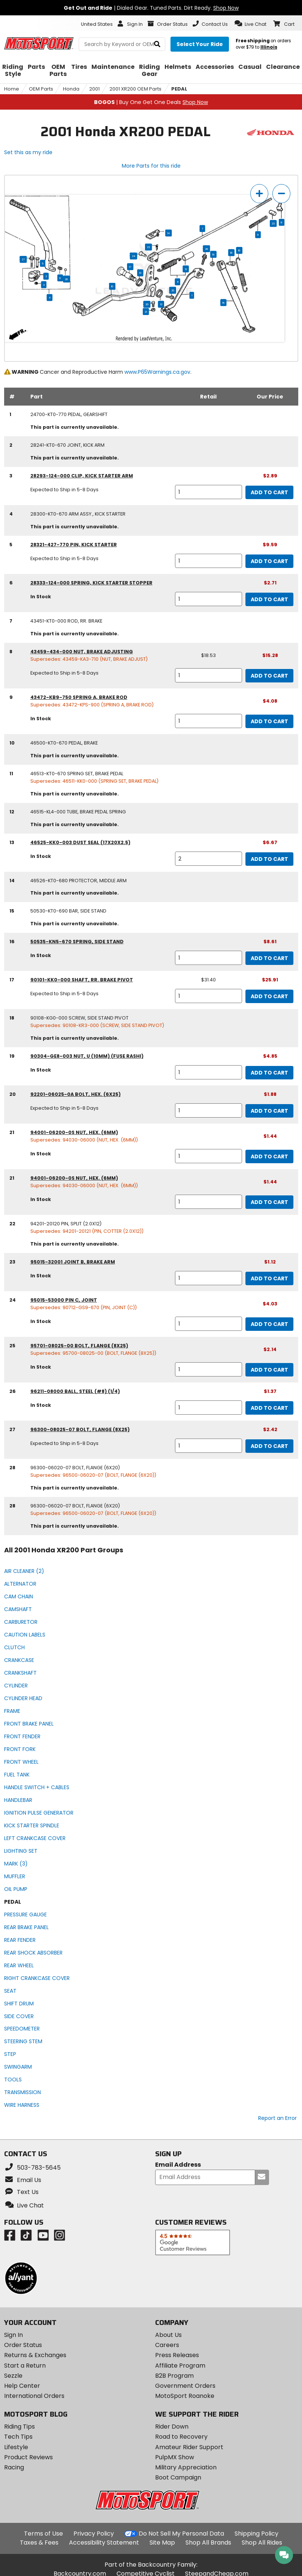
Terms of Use (43, 2533)
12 (186, 269)
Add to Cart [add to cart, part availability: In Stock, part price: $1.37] (269, 1408)
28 (206, 249)
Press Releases (177, 2355)
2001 (94, 88)
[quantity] (208, 492)
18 (231, 252)
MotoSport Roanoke (184, 2396)
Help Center (22, 2385)
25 (172, 290)
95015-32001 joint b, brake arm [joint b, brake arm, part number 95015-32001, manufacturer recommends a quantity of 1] (72, 1262)
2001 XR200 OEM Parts (135, 88)
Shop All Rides (262, 2542)
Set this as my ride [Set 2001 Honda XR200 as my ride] (28, 152)
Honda (71, 88)
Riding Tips (19, 2426)
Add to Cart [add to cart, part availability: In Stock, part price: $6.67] (269, 859)
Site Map (162, 2542)
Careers (167, 2345)
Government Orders (185, 2385)
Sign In (13, 2335)
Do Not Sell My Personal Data (181, 2533)
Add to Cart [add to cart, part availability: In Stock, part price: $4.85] (269, 1072)
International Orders (34, 2396)
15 (223, 303)
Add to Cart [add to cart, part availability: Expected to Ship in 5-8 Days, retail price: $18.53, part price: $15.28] (269, 675)
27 (23, 259)
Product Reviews (28, 2457)
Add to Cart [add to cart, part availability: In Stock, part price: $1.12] (269, 1278)
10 (112, 286)
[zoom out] (281, 193)
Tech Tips (18, 2436)
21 (146, 312)
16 (239, 250)
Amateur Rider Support (189, 2447)
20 (147, 304)
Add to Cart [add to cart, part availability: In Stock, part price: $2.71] (269, 599)
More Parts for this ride (151, 165)
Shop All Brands (208, 2542)
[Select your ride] (199, 44)
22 (148, 247)
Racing (14, 2467)
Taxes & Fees (39, 2542)
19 (213, 254)
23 (273, 223)
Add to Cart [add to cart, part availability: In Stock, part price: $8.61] (269, 958)
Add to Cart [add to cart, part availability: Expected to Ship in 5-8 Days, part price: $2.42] (269, 1446)
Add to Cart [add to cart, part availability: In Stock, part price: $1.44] (269, 1156)
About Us (168, 2335)
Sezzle (13, 2375)
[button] (250, 24)
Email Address (178, 2165)
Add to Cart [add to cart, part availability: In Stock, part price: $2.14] (269, 1369)
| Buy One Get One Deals (151, 102)
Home (11, 88)
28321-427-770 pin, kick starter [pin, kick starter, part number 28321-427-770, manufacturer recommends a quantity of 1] (73, 544)
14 (168, 233)
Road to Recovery (181, 2436)
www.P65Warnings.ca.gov (157, 372)
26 (66, 279)
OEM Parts (41, 88)
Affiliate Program (180, 2365)
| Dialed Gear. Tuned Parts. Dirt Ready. (151, 8)
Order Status (23, 2345)
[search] (157, 44)
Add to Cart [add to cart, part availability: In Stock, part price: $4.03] (269, 1324)
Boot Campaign (178, 2477)
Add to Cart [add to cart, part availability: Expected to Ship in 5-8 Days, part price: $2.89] (269, 492)
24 (133, 256)
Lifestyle (16, 2447)
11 (177, 282)
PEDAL (179, 88)
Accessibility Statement (104, 2542)
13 (140, 273)
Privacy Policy (93, 2533)
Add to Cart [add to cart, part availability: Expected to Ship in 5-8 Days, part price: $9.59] (269, 561)
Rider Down (171, 2426)
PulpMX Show (174, 2457)
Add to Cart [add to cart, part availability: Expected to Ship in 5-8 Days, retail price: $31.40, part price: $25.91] (269, 996)
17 (130, 267)
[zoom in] (259, 193)
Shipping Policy (256, 2533)
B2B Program (174, 2375)
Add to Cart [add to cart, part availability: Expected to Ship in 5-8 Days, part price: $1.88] (269, 1111)
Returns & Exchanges (35, 2355)
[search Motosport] (122, 44)
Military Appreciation (186, 2467)
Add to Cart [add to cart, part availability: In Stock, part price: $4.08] (269, 721)
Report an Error (277, 2118)
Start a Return (25, 2365)
